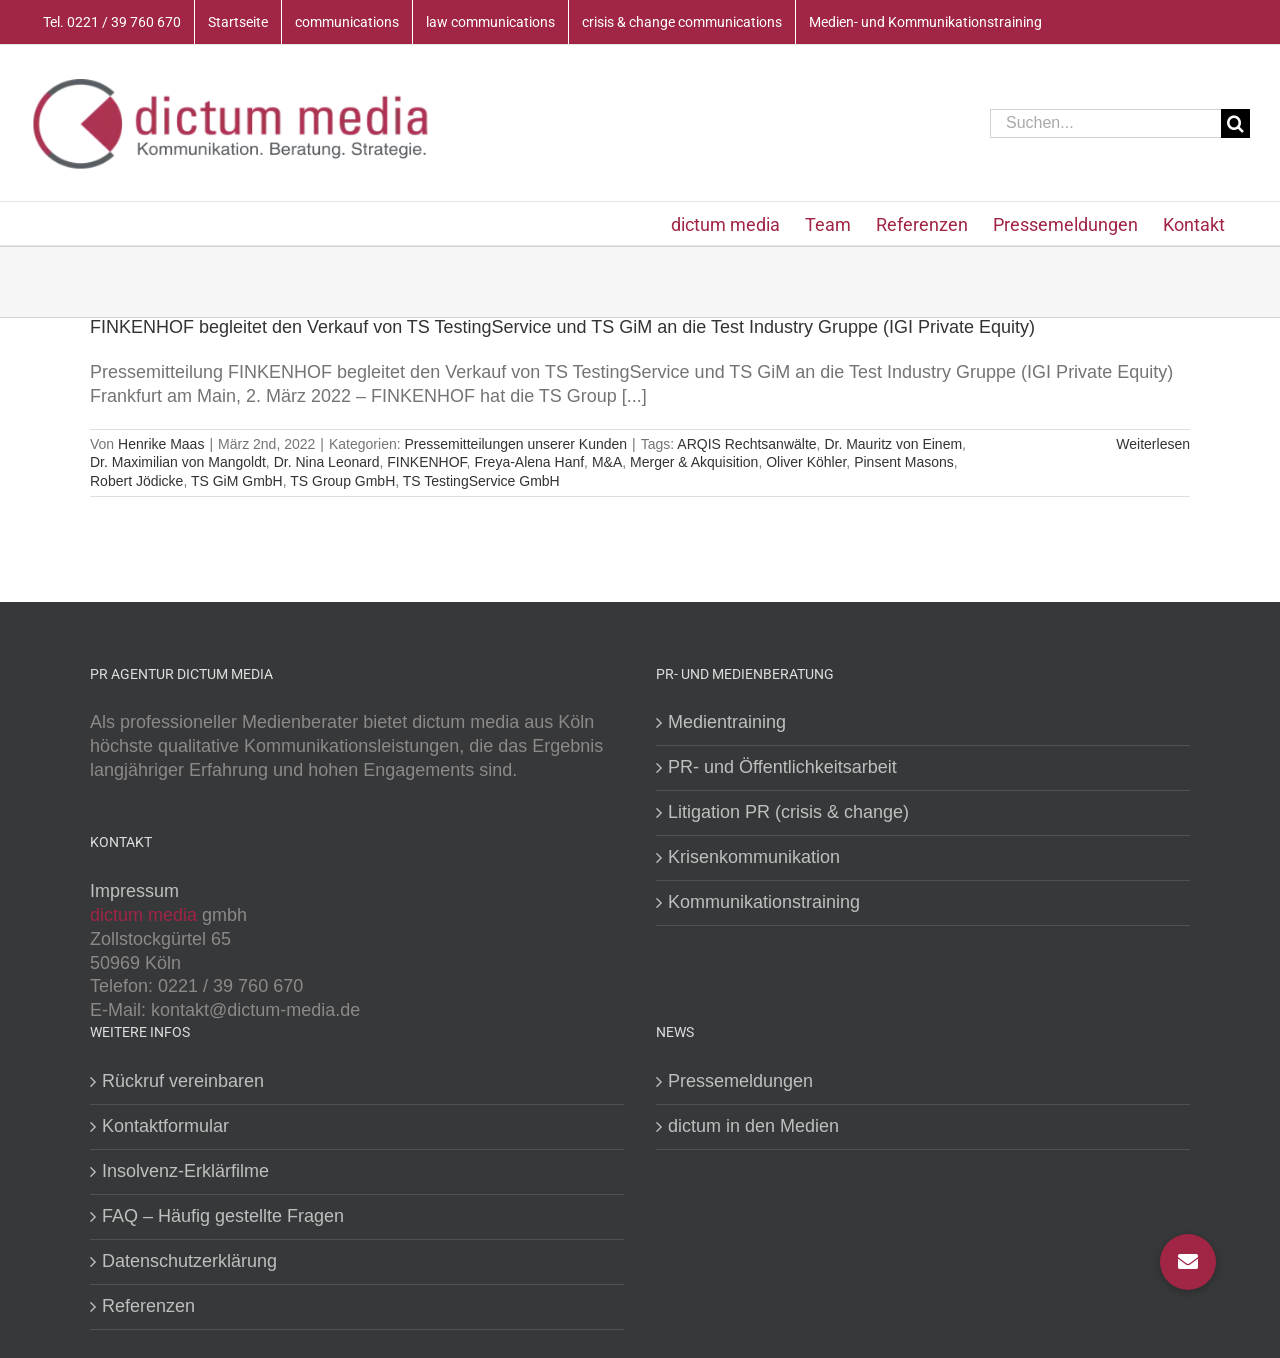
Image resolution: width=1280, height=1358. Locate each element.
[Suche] (1235, 123)
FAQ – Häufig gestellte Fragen (223, 1216)
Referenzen (148, 1306)
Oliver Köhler (806, 462)
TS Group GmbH (342, 481)
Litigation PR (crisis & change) (788, 812)
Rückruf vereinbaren (183, 1081)
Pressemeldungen (740, 1081)
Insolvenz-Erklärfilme (185, 1171)
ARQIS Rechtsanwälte (746, 444)
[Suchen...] (1105, 123)
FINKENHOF (426, 462)
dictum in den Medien (753, 1126)
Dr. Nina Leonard (327, 462)
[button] (1188, 1262)
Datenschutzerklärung (189, 1261)
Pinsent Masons (904, 462)
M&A (607, 462)
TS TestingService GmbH (481, 481)
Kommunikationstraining (764, 902)
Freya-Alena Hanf (529, 462)
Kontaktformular (165, 1126)
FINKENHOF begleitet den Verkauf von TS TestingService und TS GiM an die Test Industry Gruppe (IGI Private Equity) (562, 327)
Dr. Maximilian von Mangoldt (178, 462)
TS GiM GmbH (237, 481)
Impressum (134, 891)
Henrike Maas (161, 444)
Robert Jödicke (136, 481)
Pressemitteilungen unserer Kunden (515, 444)
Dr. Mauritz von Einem (893, 444)
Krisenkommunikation (754, 857)
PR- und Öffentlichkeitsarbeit (782, 767)
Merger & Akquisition (694, 462)
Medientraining (727, 722)
